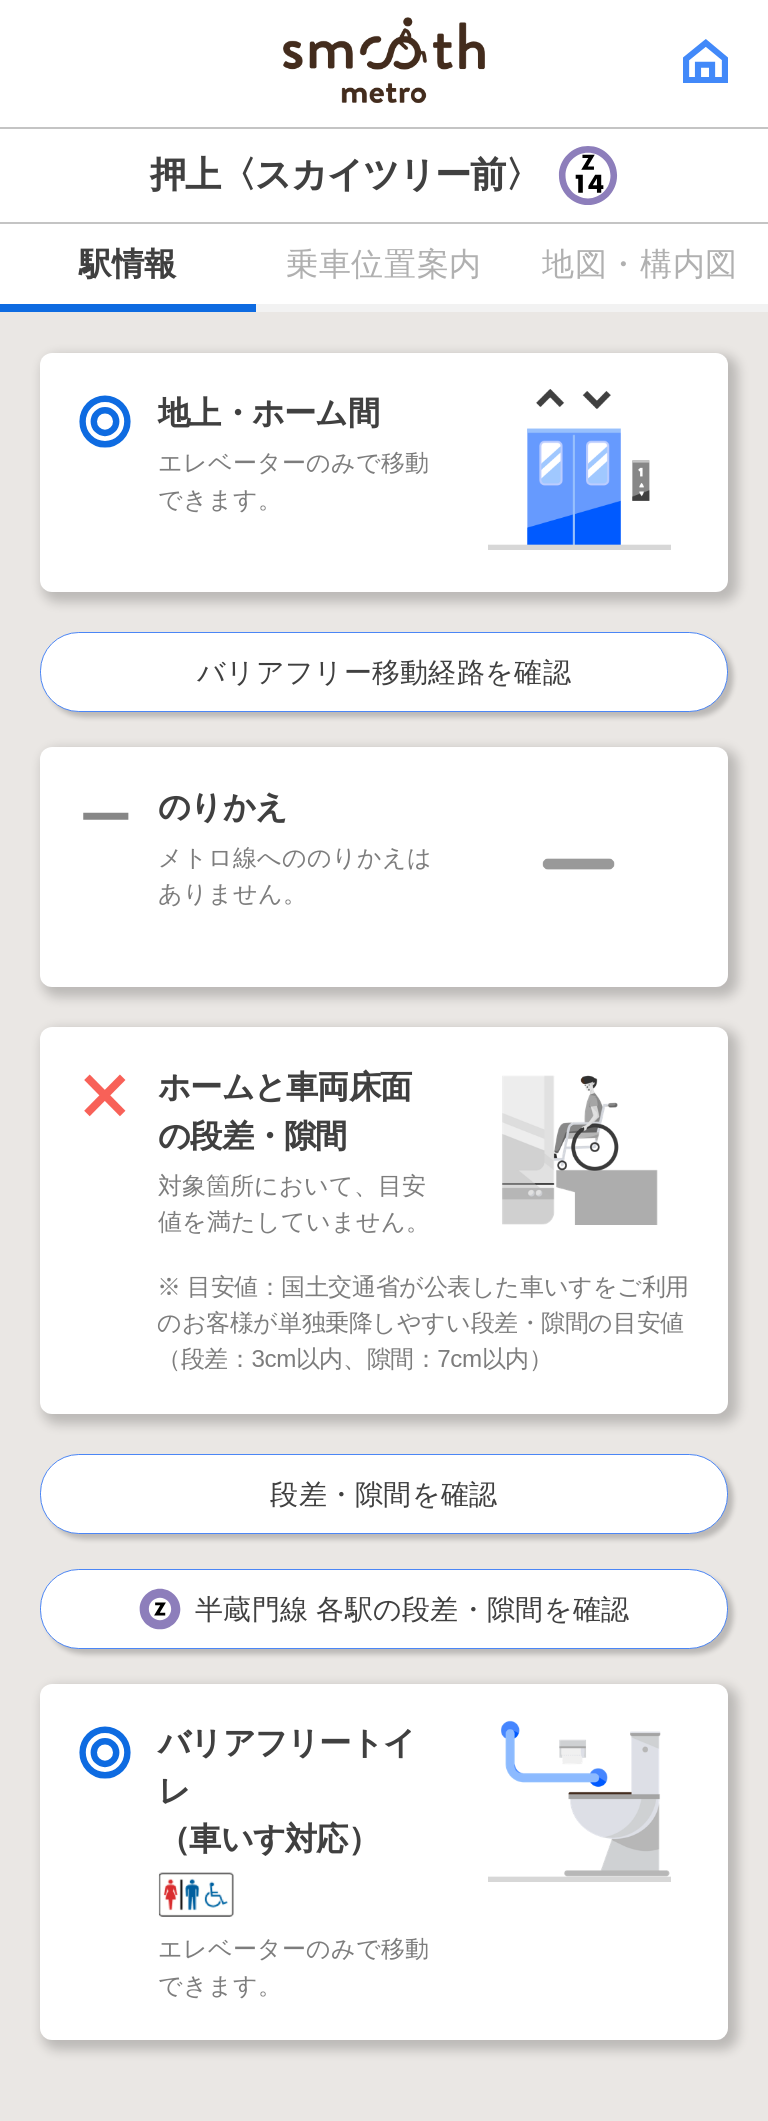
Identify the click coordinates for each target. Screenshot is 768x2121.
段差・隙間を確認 (383, 1494)
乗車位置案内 (383, 264)
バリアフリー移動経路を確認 (384, 672)
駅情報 (128, 264)
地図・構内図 (639, 264)
